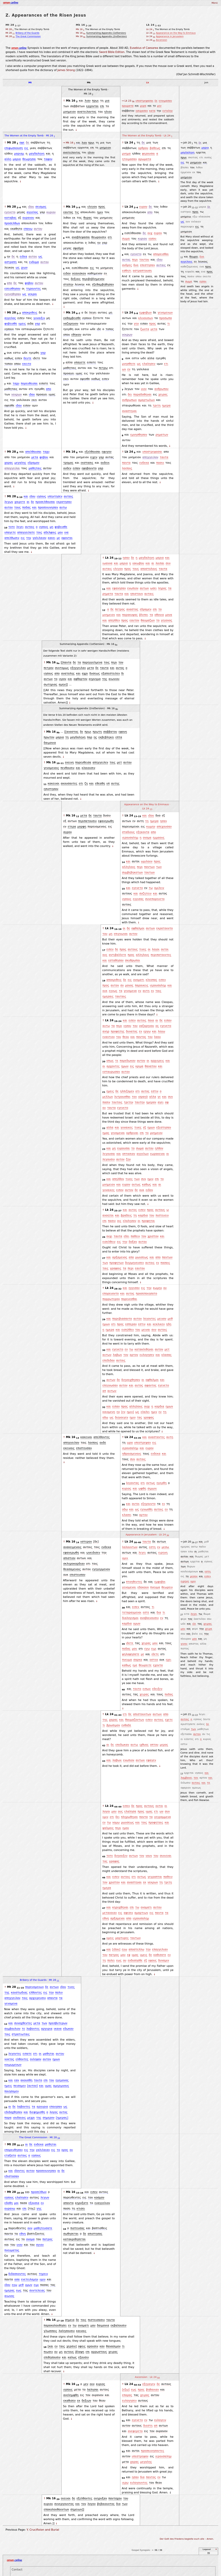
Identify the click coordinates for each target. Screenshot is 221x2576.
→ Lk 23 (128, 100)
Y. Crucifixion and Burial (43, 2529)
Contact (17, 2569)
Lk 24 (150, 29)
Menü (215, 3)
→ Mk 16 (69, 142)
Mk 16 (80, 29)
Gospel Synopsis (141, 2550)
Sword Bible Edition (111, 52)
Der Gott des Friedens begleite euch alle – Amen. (187, 2539)
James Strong (66, 70)
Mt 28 (9, 29)
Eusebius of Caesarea (144, 47)
